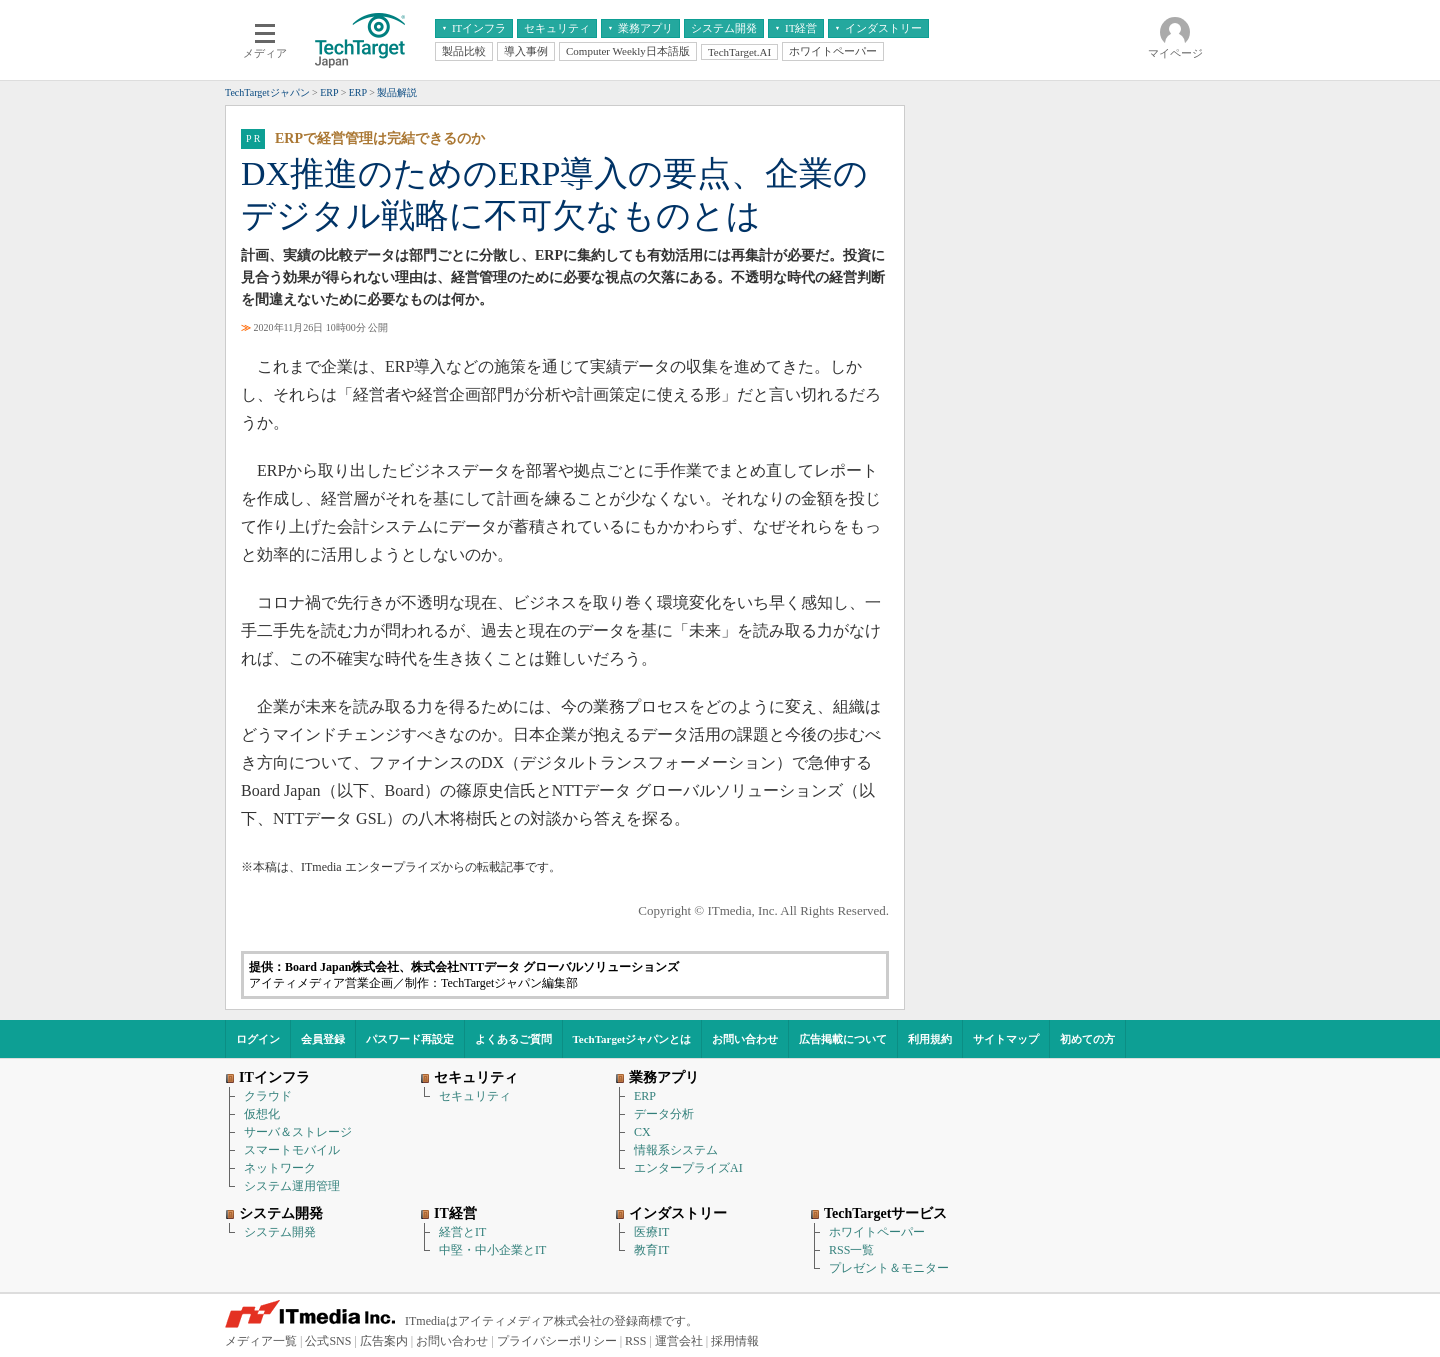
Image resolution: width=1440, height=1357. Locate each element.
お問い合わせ (745, 1039)
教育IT (651, 1250)
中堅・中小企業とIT (492, 1250)
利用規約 (930, 1039)
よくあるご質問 (513, 1039)
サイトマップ (1006, 1039)
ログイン (258, 1039)
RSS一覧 (851, 1250)
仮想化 (262, 1114)
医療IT (651, 1232)
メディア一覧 (261, 1341)
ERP (645, 1096)
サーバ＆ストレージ (298, 1132)
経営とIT (462, 1232)
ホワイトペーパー (877, 1232)
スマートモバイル (292, 1150)
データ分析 (664, 1114)
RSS (635, 1341)
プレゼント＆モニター (889, 1268)
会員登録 (323, 1039)
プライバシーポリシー (557, 1341)
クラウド (268, 1096)
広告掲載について (843, 1039)
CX (642, 1132)
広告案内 (384, 1341)
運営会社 (679, 1341)
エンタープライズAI (688, 1168)
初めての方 (1087, 1039)
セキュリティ (475, 1096)
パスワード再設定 (410, 1039)
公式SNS (328, 1341)
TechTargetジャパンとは (632, 1039)
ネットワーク (280, 1168)
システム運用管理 (292, 1186)
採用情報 (735, 1341)
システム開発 (280, 1232)
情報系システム (676, 1150)
